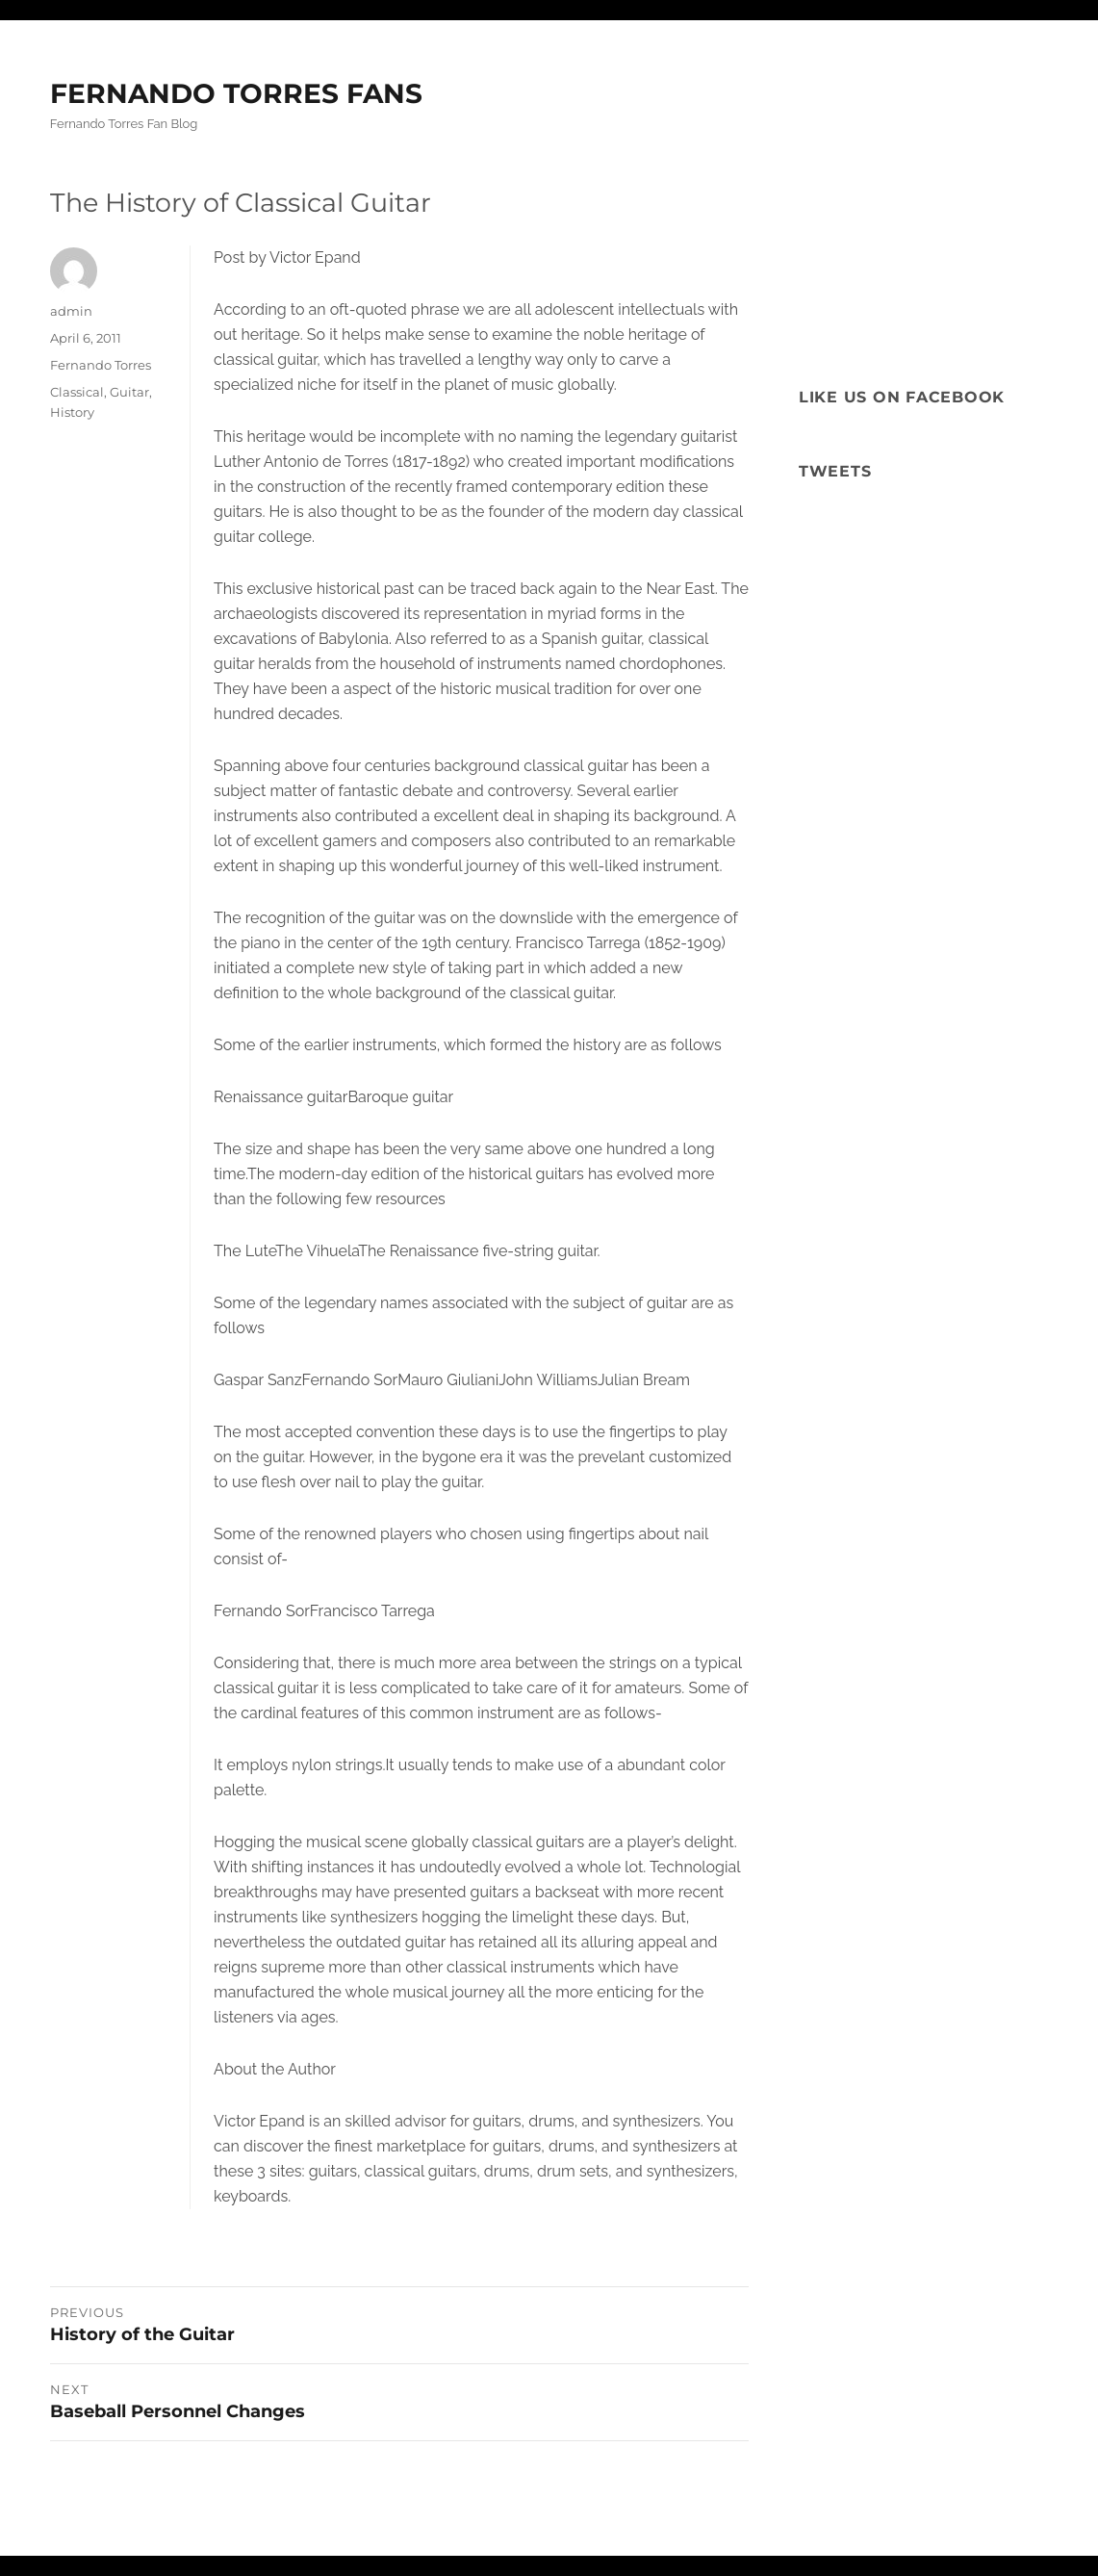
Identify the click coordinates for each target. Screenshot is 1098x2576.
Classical (77, 391)
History (72, 412)
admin (71, 311)
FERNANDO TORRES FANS (236, 93)
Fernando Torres (100, 365)
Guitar (129, 391)
